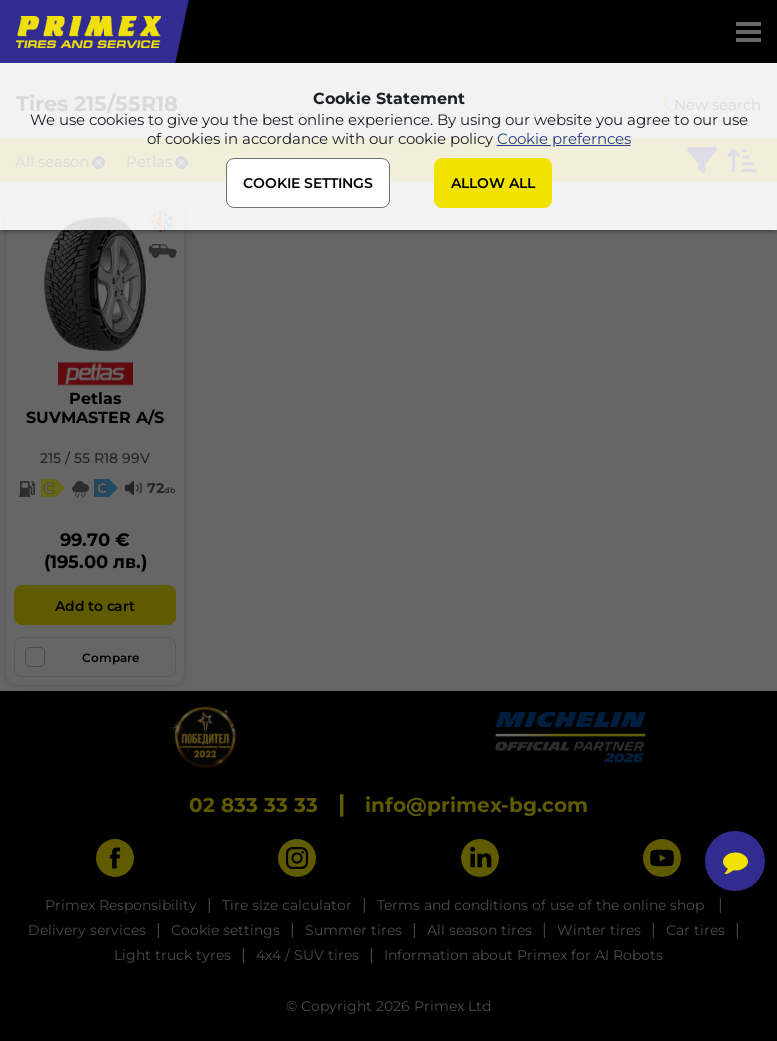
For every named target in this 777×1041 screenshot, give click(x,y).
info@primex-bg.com (476, 805)
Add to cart (94, 606)
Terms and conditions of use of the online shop (542, 905)
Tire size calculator (287, 905)
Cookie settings (225, 930)
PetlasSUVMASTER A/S (95, 408)
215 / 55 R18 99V (95, 458)
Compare (82, 657)
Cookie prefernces (564, 138)
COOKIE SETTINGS (308, 183)
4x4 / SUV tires (307, 955)
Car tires (695, 930)
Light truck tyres (172, 955)
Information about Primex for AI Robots (523, 955)
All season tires (479, 930)
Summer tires (353, 930)
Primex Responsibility (121, 905)
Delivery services (87, 930)
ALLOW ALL (493, 183)
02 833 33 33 (253, 805)
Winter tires (599, 930)
